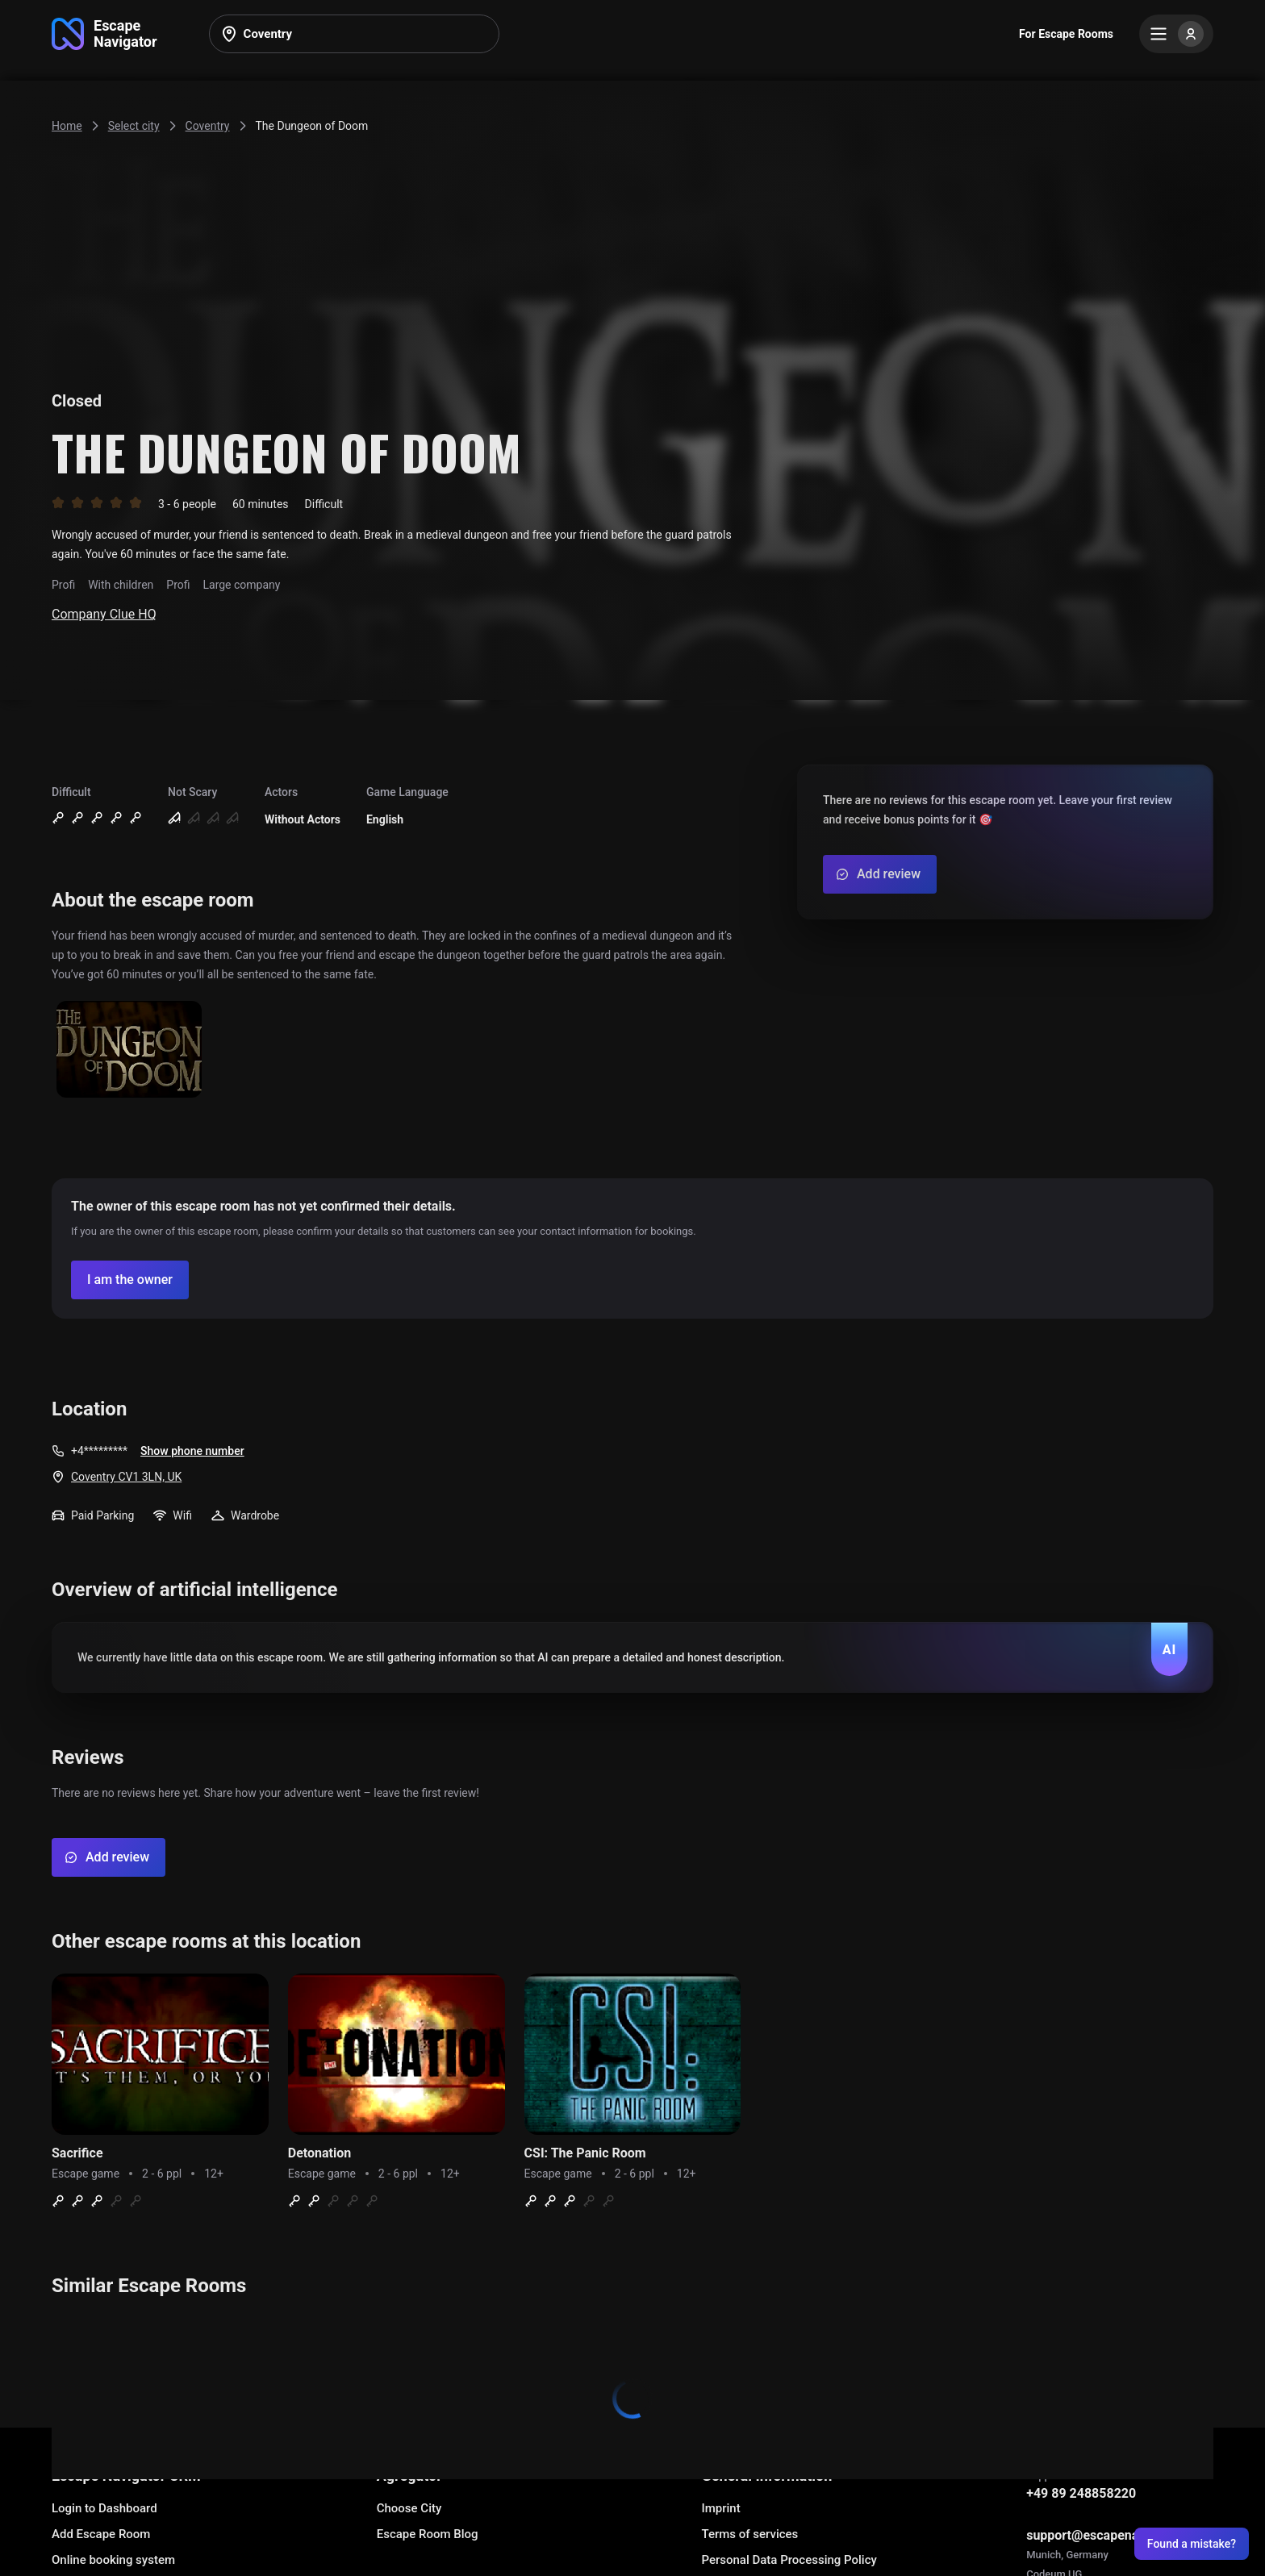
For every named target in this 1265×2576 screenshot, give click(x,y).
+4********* (99, 1450)
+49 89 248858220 (1081, 2493)
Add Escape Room (101, 2534)
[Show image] (129, 1050)
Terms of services (749, 2534)
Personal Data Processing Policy (788, 2560)
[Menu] (1176, 34)
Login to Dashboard (104, 2508)
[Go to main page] (104, 34)
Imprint (720, 2508)
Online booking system (113, 2560)
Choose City (409, 2508)
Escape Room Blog (427, 2534)
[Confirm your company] (130, 1280)
